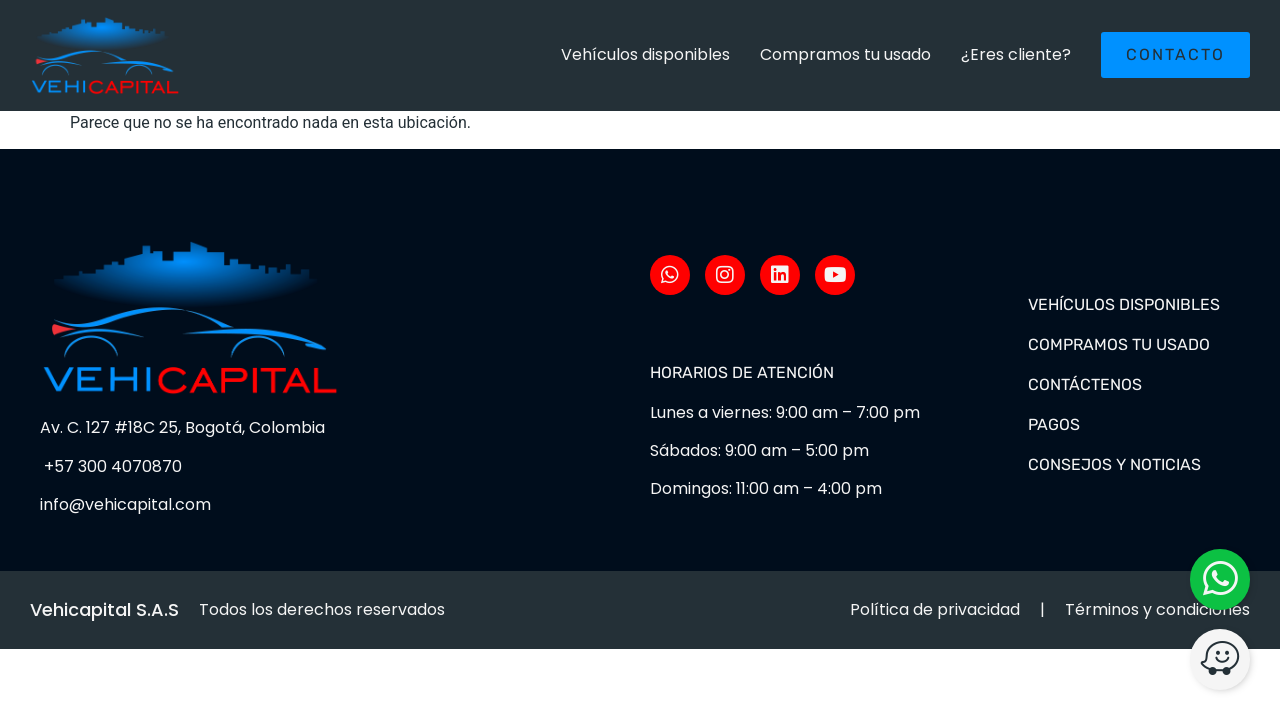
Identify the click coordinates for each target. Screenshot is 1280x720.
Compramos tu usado (845, 54)
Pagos (1054, 424)
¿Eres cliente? (1016, 54)
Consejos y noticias (1114, 464)
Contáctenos (1085, 384)
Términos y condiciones (1157, 609)
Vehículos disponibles (645, 54)
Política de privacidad (935, 609)
